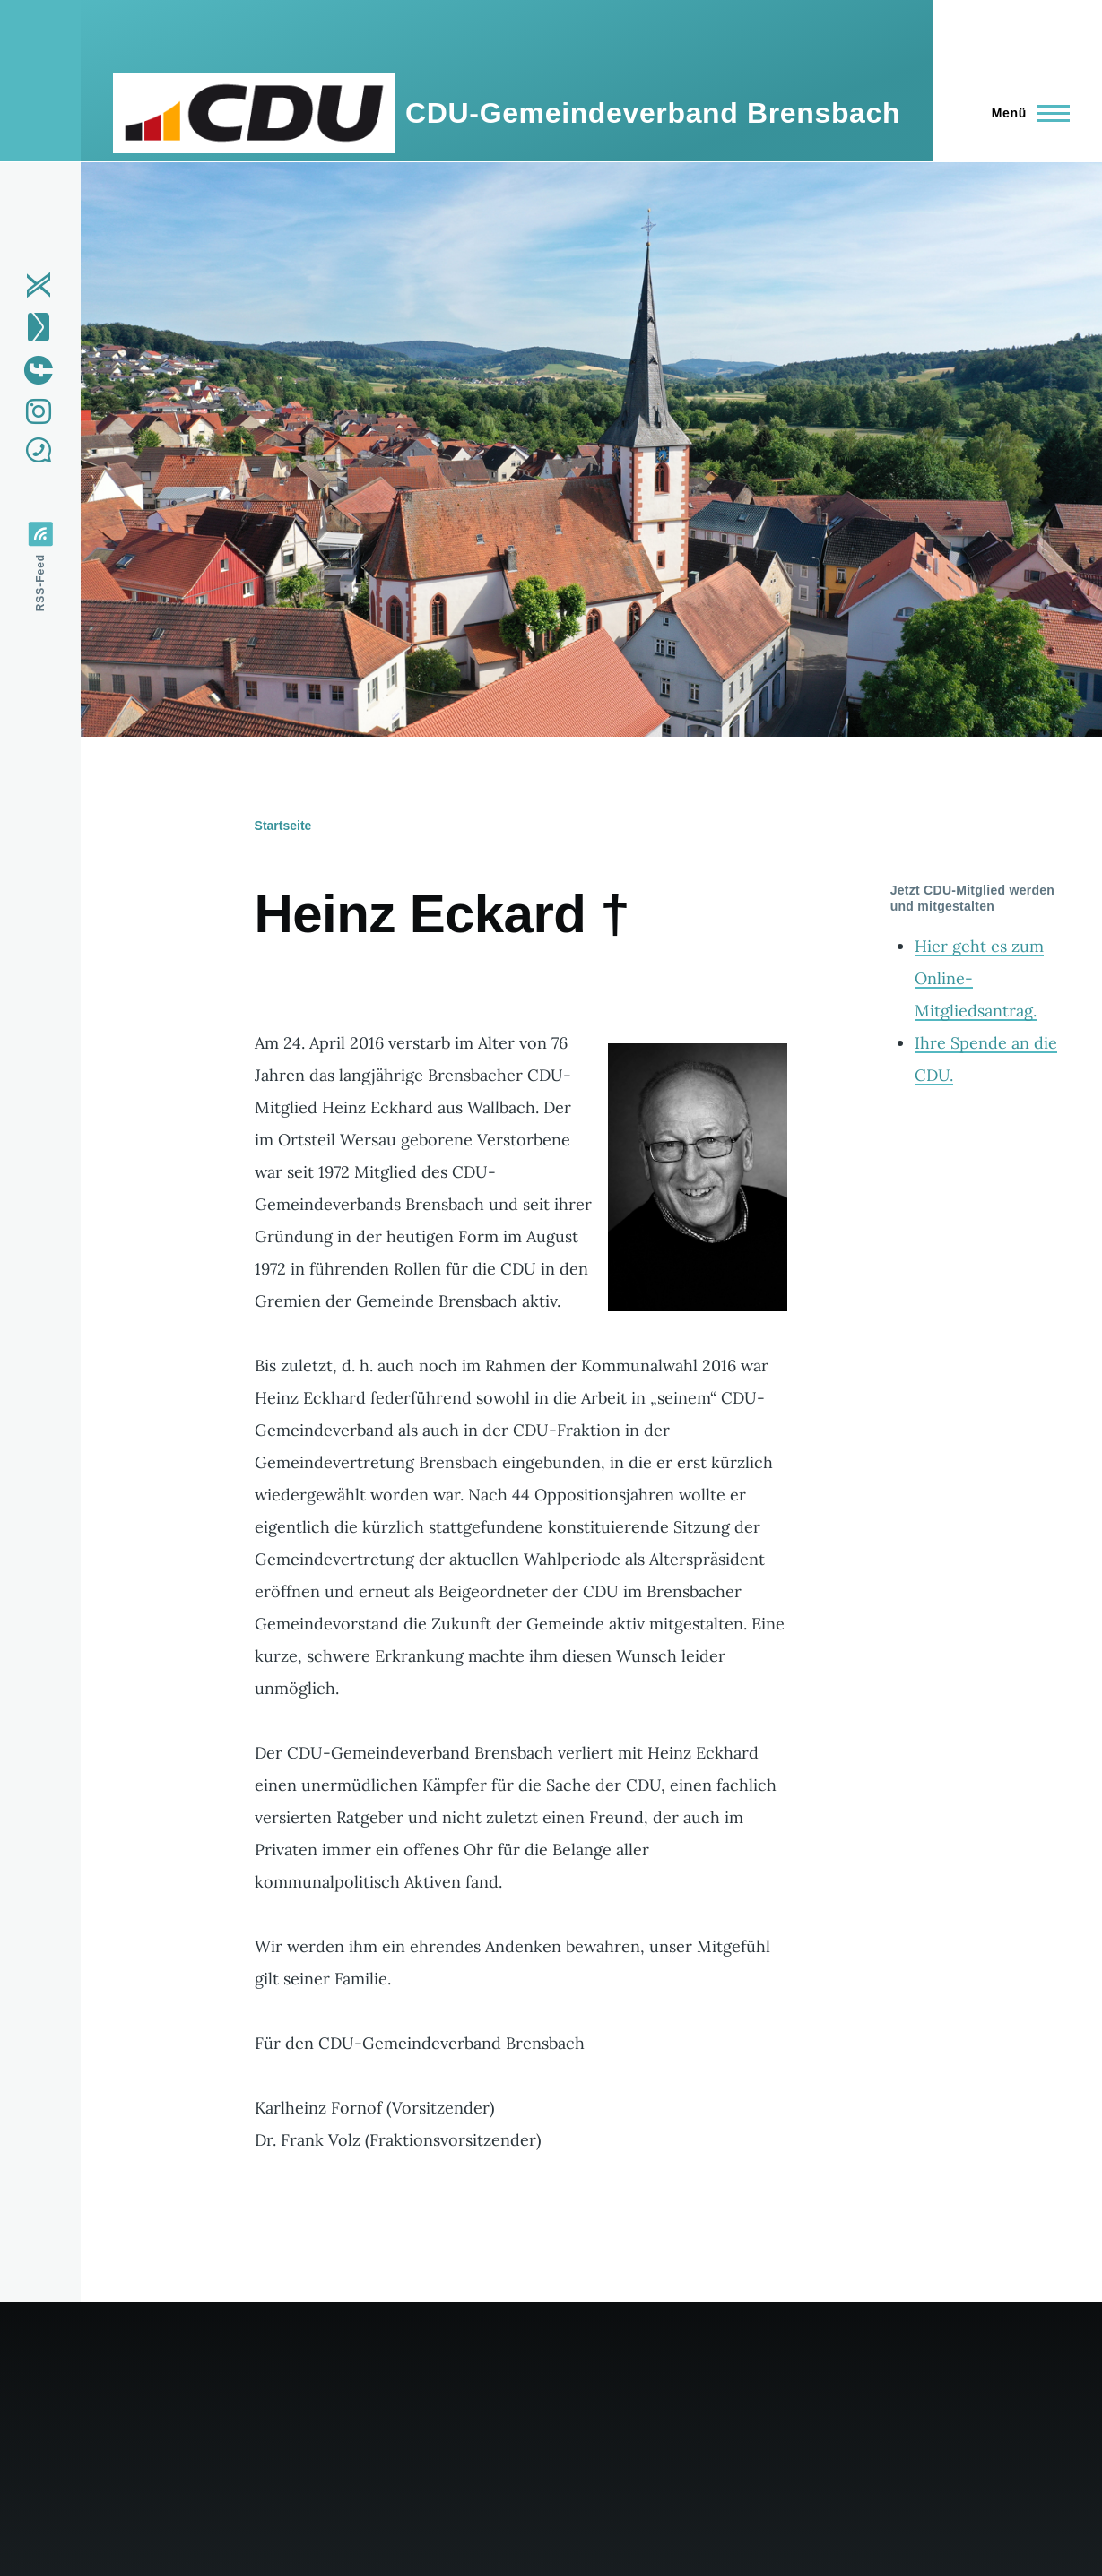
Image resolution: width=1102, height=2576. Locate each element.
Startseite (283, 825)
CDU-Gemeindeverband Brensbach (652, 113)
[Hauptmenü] (1025, 113)
